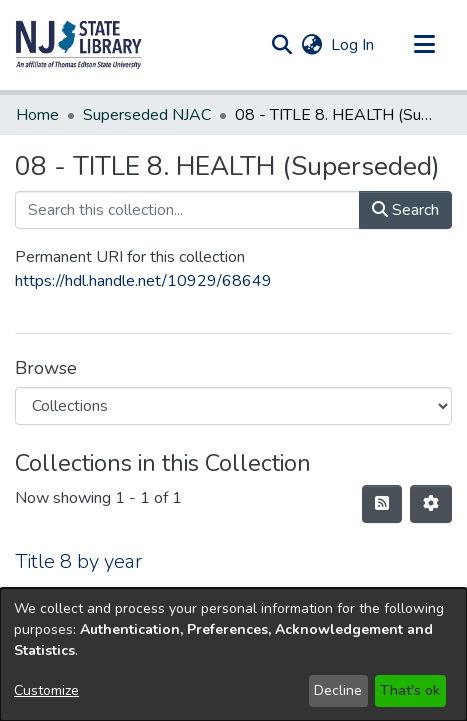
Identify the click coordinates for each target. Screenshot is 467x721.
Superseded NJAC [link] (147, 115)
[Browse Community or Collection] (233, 406)
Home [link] (37, 115)
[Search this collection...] (187, 210)
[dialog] (233, 654)
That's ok (410, 690)
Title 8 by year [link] (78, 561)
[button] (79, 45)
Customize (46, 690)
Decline (338, 690)
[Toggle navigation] (424, 45)
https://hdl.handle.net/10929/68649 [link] (143, 281)
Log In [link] (353, 45)
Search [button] (405, 210)
